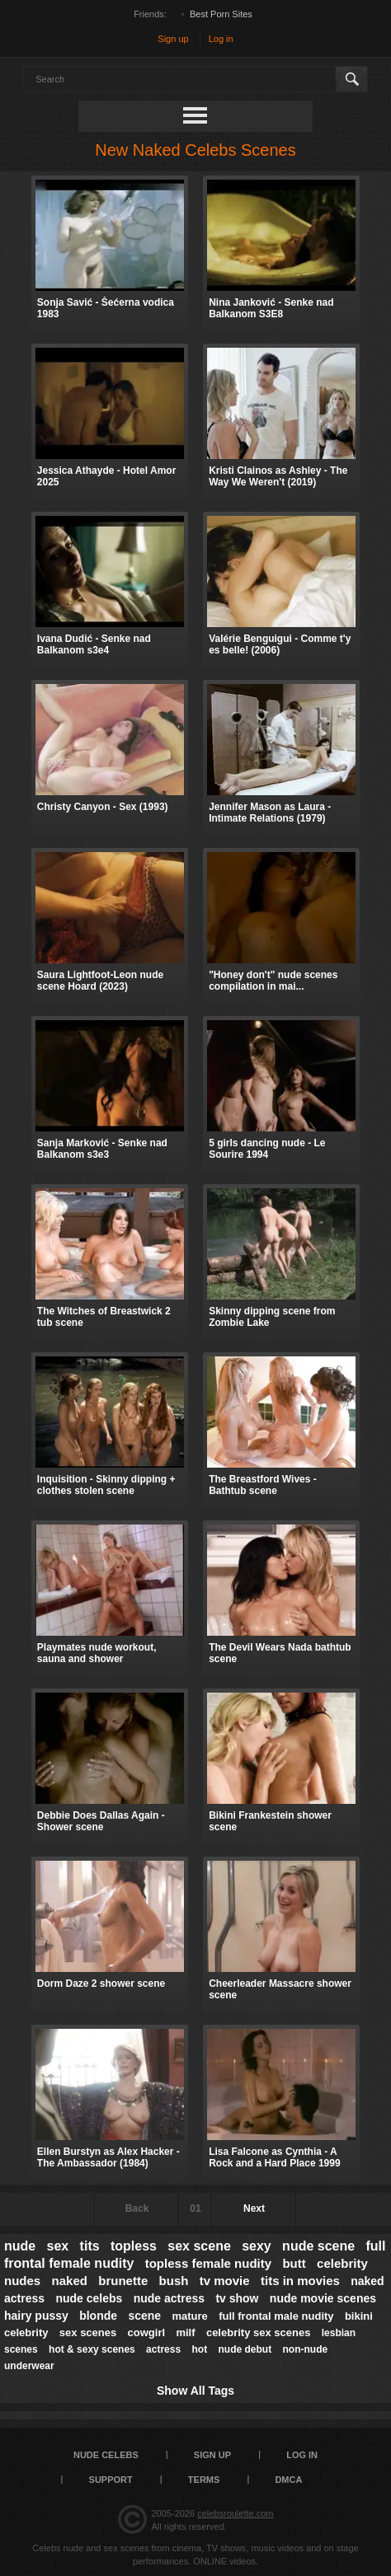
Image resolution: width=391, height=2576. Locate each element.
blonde (98, 2315)
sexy (256, 2246)
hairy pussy (36, 2315)
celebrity (26, 2332)
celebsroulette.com (235, 2513)
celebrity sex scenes (258, 2332)
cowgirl (147, 2332)
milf (185, 2332)
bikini (359, 2316)
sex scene (199, 2246)
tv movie (225, 2281)
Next (254, 2208)
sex (58, 2246)
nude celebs (88, 2298)
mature (189, 2316)
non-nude (305, 2349)
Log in (221, 39)
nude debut (245, 2349)
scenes (21, 2349)
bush (174, 2281)
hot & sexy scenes (92, 2349)
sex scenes (87, 2332)
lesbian (339, 2333)
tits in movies (300, 2281)
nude (19, 2246)
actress (163, 2349)
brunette (123, 2281)
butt (293, 2263)
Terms (204, 2480)
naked (69, 2281)
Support (111, 2480)
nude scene (318, 2246)
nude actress (169, 2298)
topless (134, 2246)
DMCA (288, 2480)
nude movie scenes (323, 2298)
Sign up (173, 39)
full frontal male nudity (276, 2316)
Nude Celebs (106, 2455)
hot (200, 2349)
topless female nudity (208, 2263)
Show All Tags (195, 2390)
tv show (236, 2298)
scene (144, 2315)
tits (90, 2246)
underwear (29, 2366)
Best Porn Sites (221, 14)
